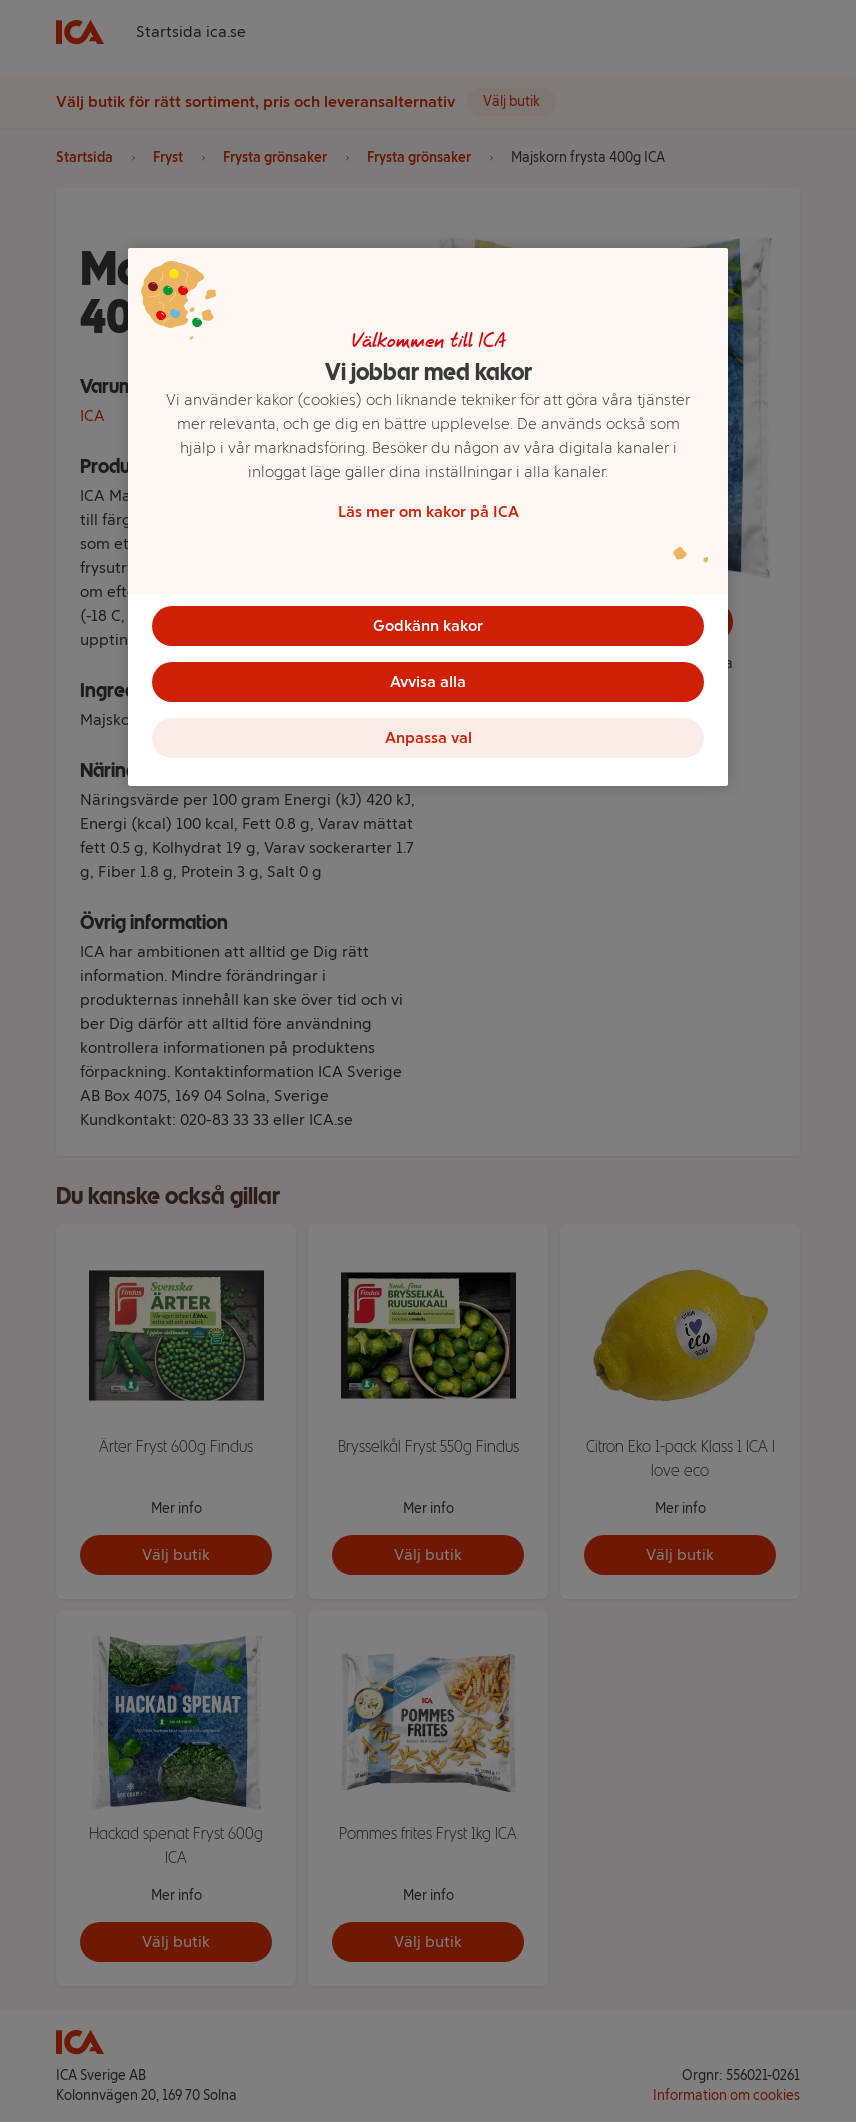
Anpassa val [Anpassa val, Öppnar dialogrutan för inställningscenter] (428, 737)
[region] (428, 517)
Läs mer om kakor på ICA (428, 511)
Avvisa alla (428, 681)
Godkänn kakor (428, 625)
